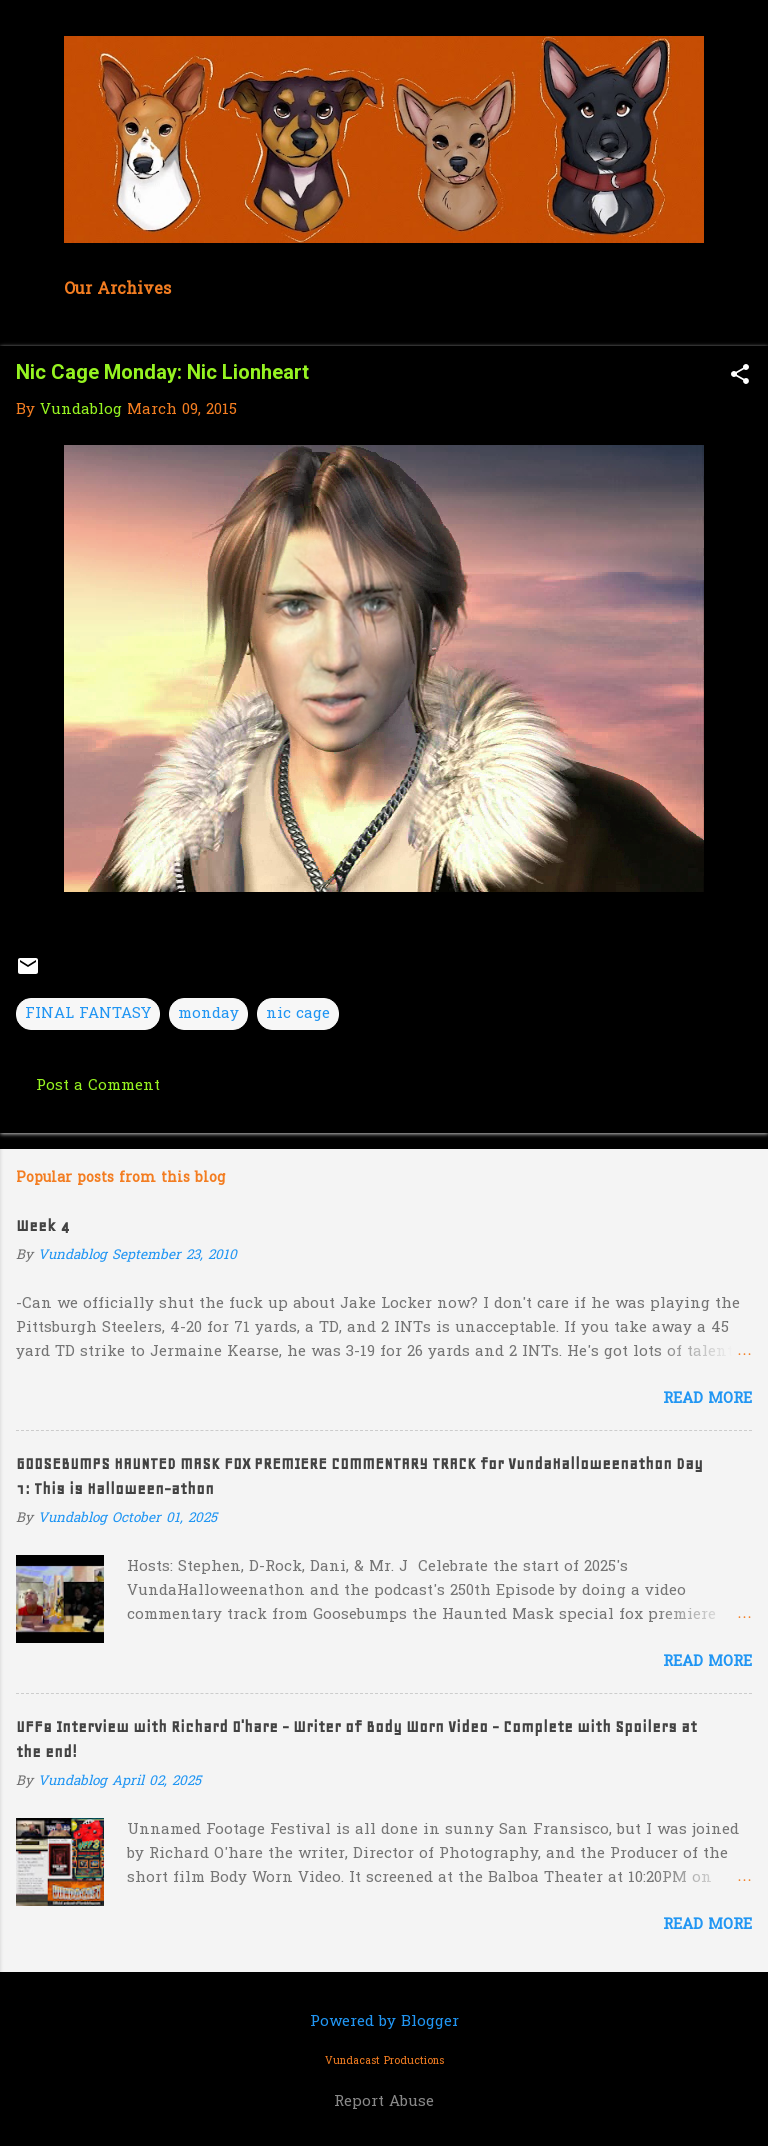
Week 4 (42, 1226)
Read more (707, 1399)
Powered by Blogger (384, 2022)
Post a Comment (98, 1086)
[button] (740, 376)
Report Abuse (384, 2102)
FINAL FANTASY (88, 1014)
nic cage (298, 1014)
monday (208, 1014)
